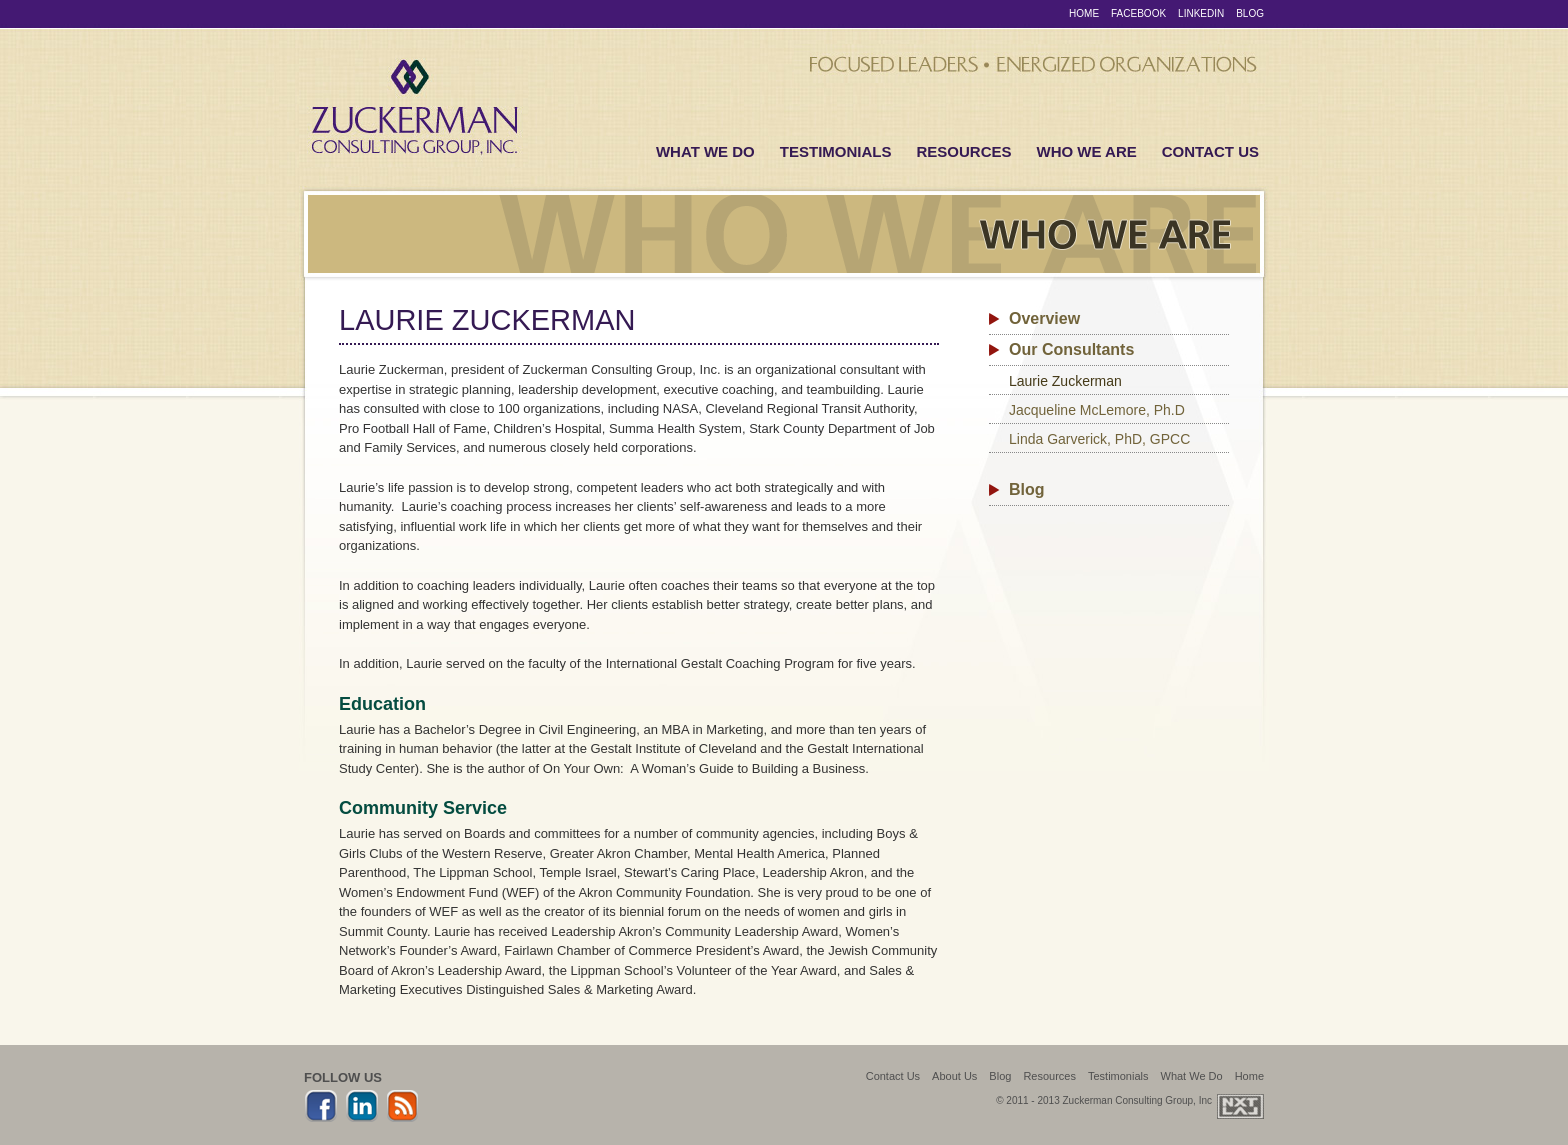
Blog (1250, 13)
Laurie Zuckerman (1065, 381)
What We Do (705, 151)
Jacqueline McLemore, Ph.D (1097, 410)
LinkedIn (1201, 13)
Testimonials (836, 151)
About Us (954, 1076)
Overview (1044, 318)
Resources (963, 151)
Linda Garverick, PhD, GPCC (1099, 439)
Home (1084, 13)
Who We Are (1087, 151)
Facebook (1138, 13)
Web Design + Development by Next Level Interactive (1240, 1106)
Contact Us (1210, 151)
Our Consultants (1071, 349)
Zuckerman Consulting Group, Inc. (413, 108)
